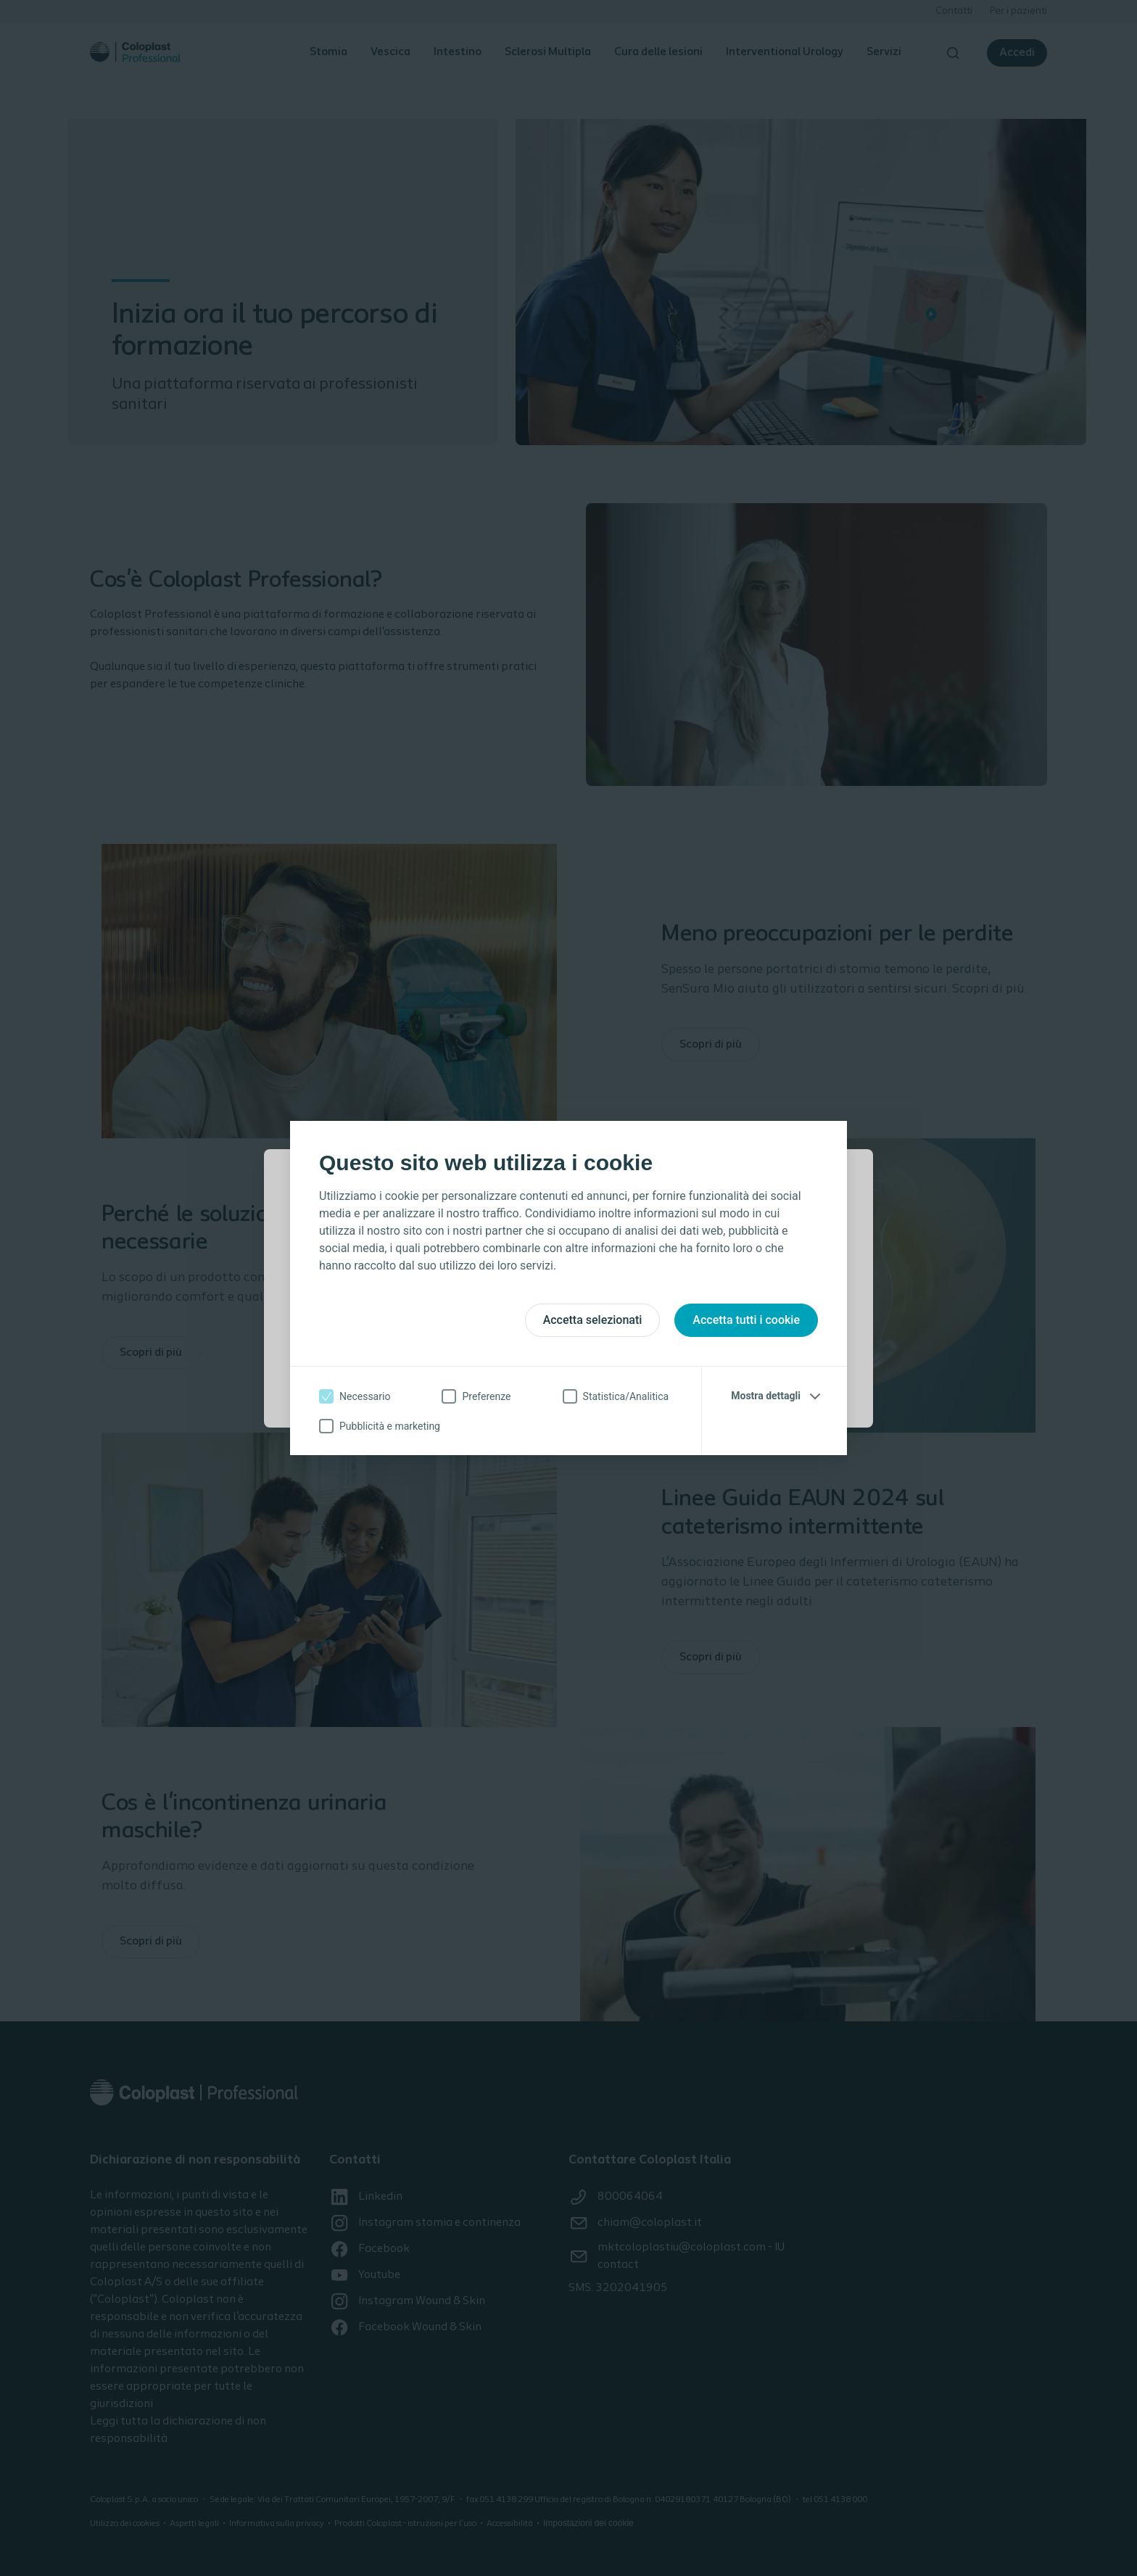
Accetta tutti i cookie (746, 1320)
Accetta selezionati (592, 1320)
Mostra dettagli (766, 1395)
